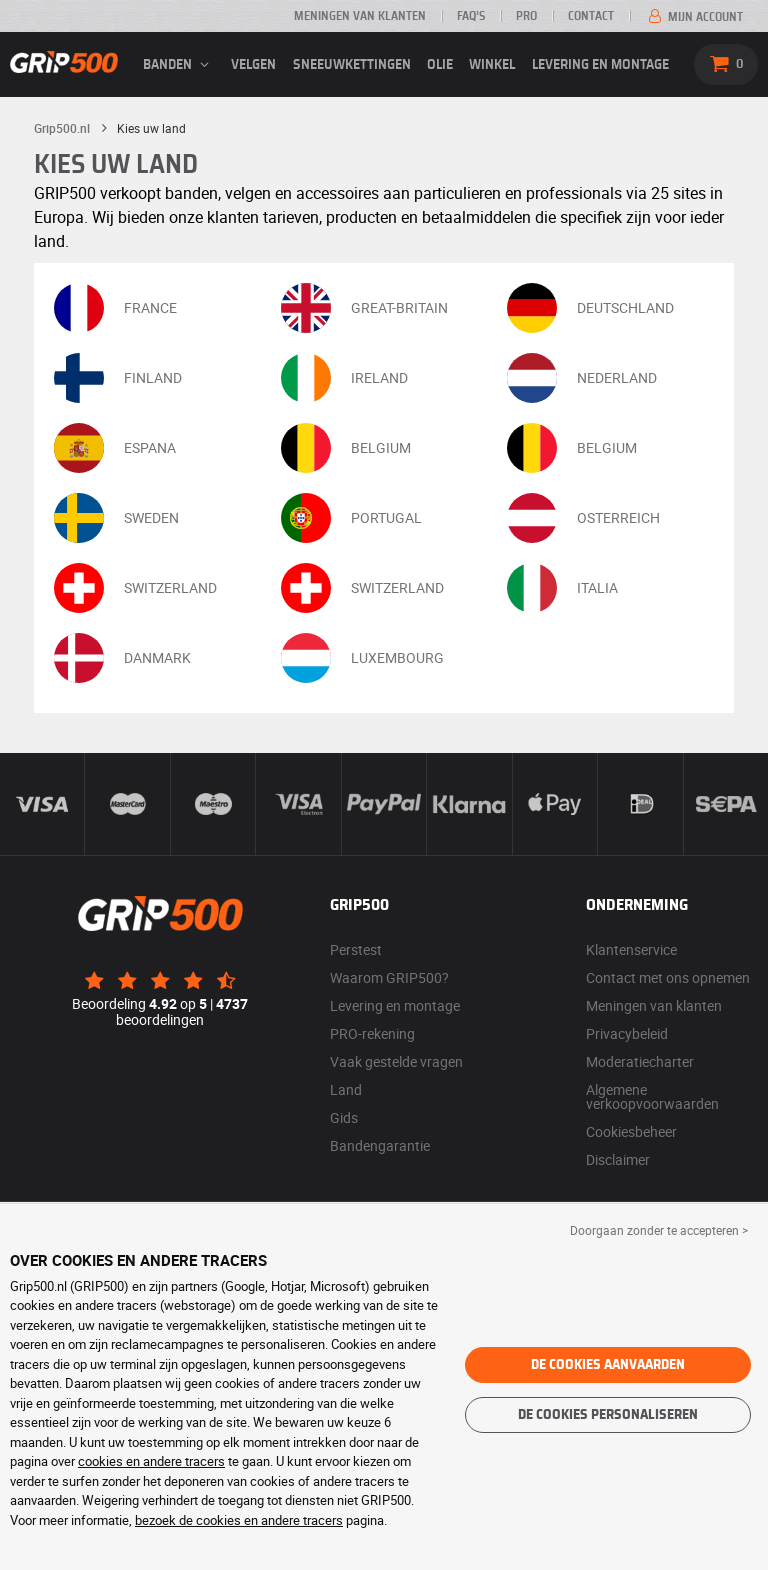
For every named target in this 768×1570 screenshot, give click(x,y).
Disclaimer (618, 1159)
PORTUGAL (351, 518)
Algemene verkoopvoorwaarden (652, 1096)
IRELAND (344, 378)
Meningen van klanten (360, 16)
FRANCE (115, 308)
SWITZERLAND (135, 588)
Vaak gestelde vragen (396, 1061)
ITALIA (562, 588)
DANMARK (122, 658)
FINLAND (118, 378)
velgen (253, 65)
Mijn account (694, 17)
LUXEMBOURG (362, 658)
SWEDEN (116, 518)
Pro (526, 16)
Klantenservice (631, 949)
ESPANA (115, 448)
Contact (591, 16)
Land (346, 1089)
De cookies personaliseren (608, 1415)
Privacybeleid (627, 1033)
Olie (440, 65)
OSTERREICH (583, 518)
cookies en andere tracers (151, 1461)
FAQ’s (471, 16)
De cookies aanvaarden (608, 1365)
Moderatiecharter (640, 1061)
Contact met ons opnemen (668, 977)
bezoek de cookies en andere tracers (239, 1520)
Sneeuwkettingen (352, 65)
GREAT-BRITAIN (364, 308)
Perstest (356, 949)
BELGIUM (346, 448)
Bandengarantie (380, 1145)
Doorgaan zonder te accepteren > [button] (659, 1230)
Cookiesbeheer (631, 1131)
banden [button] (179, 65)
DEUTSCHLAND (590, 308)
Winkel (492, 65)
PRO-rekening (372, 1033)
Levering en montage (600, 65)
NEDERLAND (582, 378)
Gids (344, 1117)
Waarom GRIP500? (389, 977)
